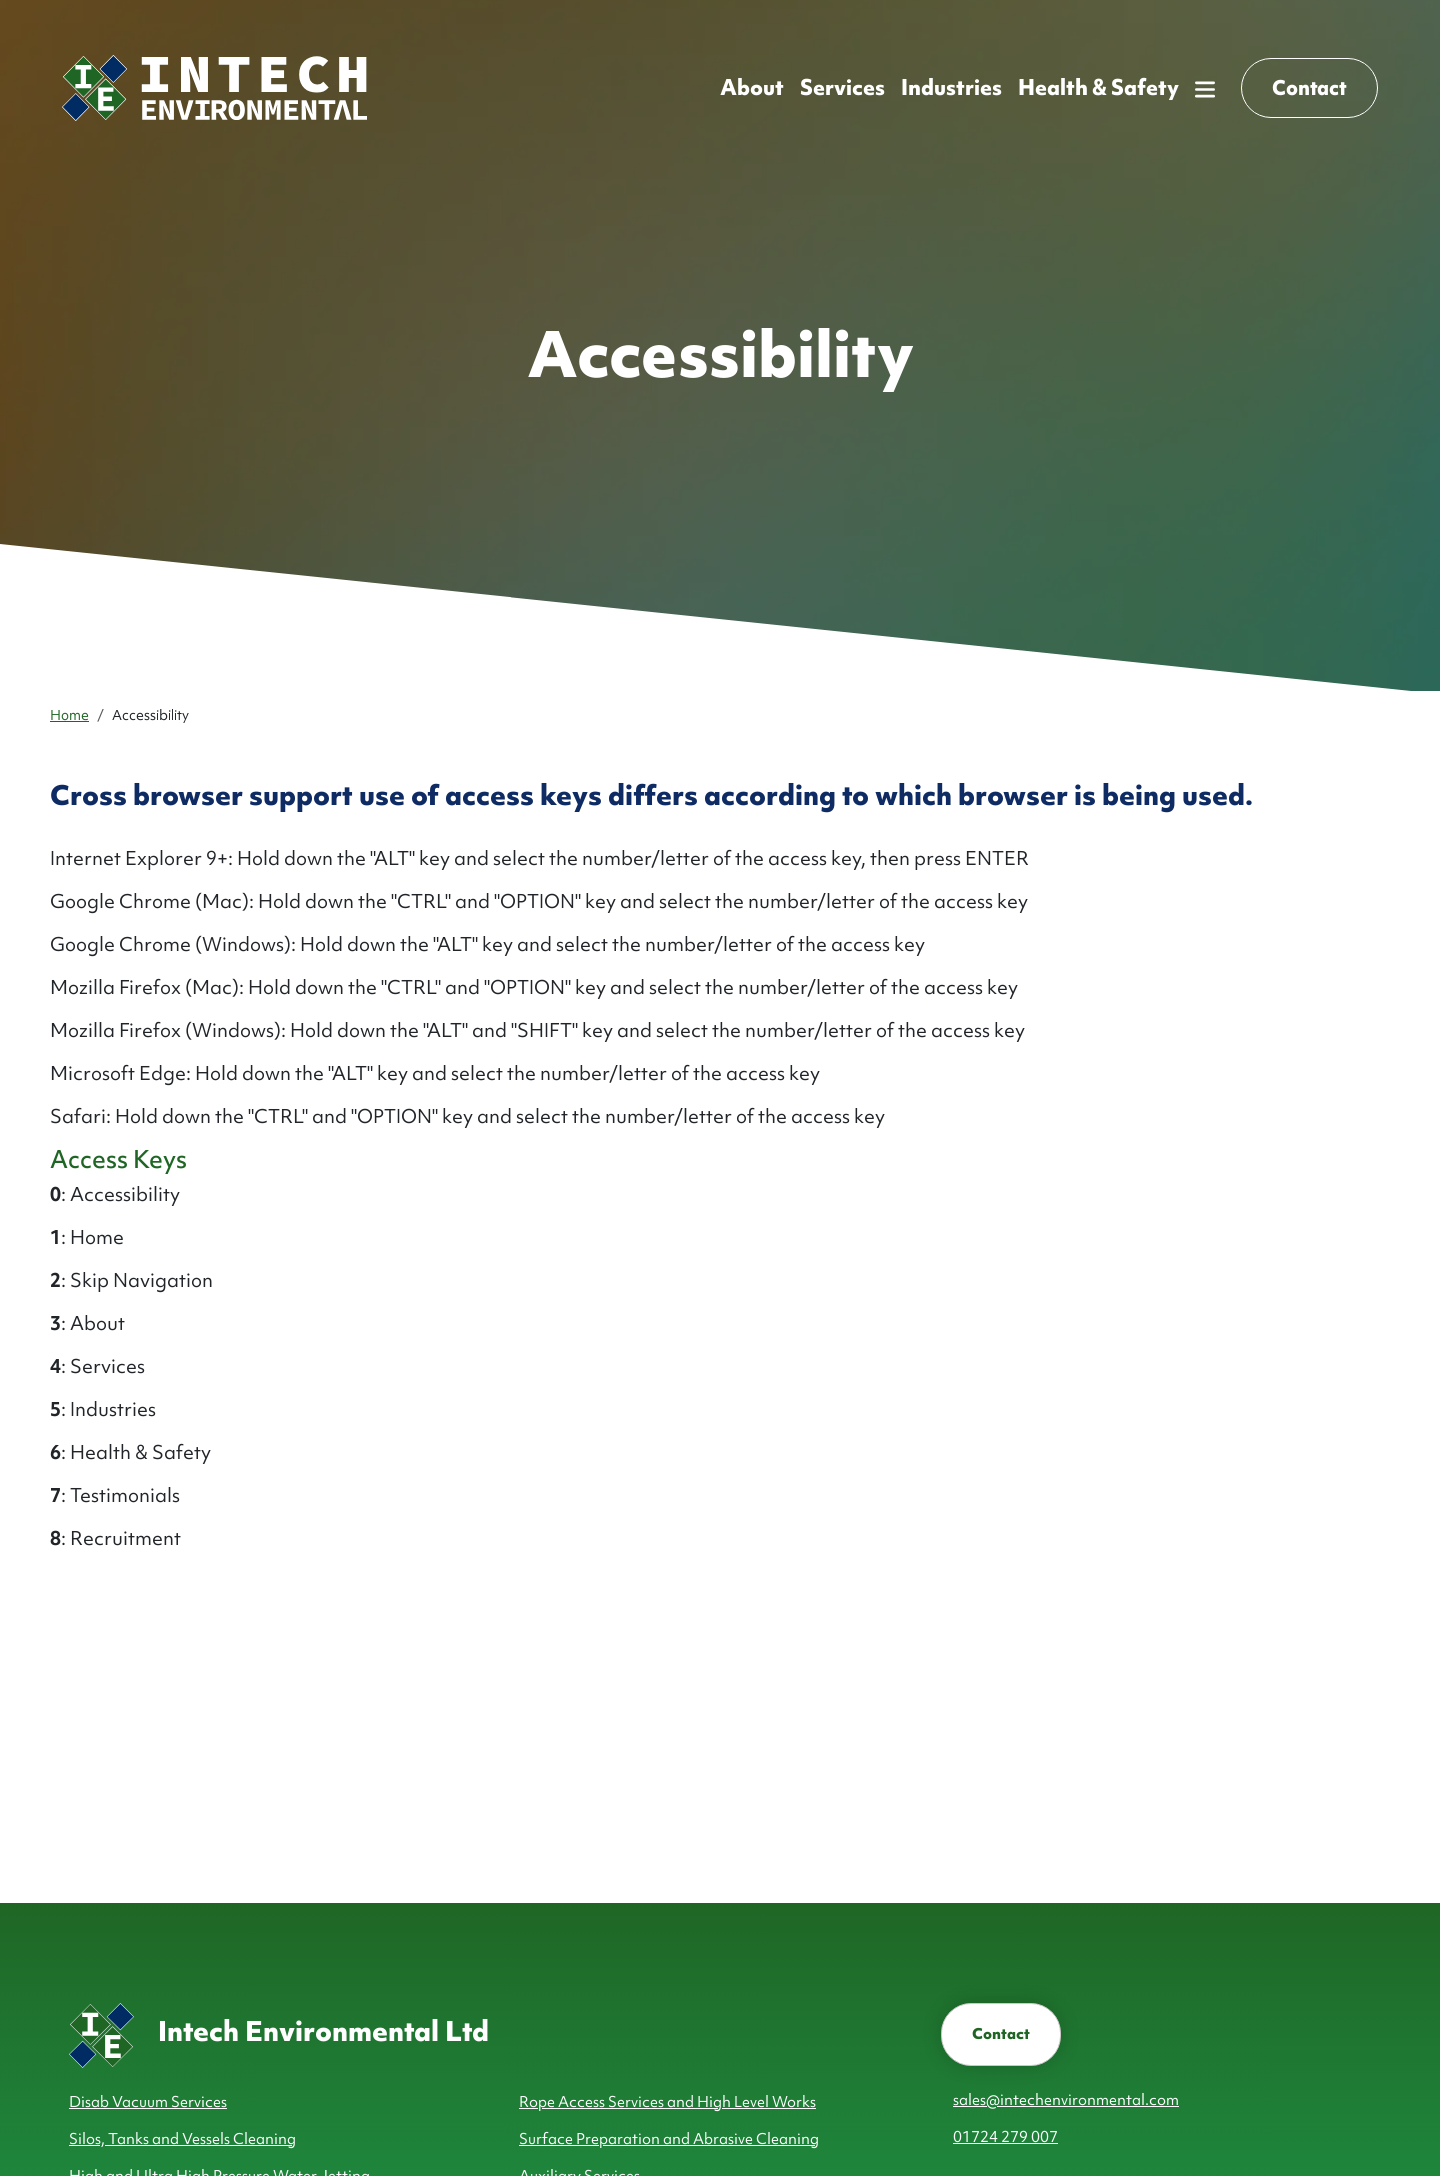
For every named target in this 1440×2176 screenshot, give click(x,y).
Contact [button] (1309, 87)
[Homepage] (214, 87)
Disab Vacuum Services (148, 2102)
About (752, 87)
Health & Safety (1098, 87)
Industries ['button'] (951, 87)
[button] (1205, 88)
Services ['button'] (842, 87)
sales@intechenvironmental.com (1066, 2100)
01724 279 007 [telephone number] (1005, 2137)
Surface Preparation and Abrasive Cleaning (669, 2139)
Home (69, 715)
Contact (1001, 2034)
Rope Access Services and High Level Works (667, 2102)
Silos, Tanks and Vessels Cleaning (182, 2139)
